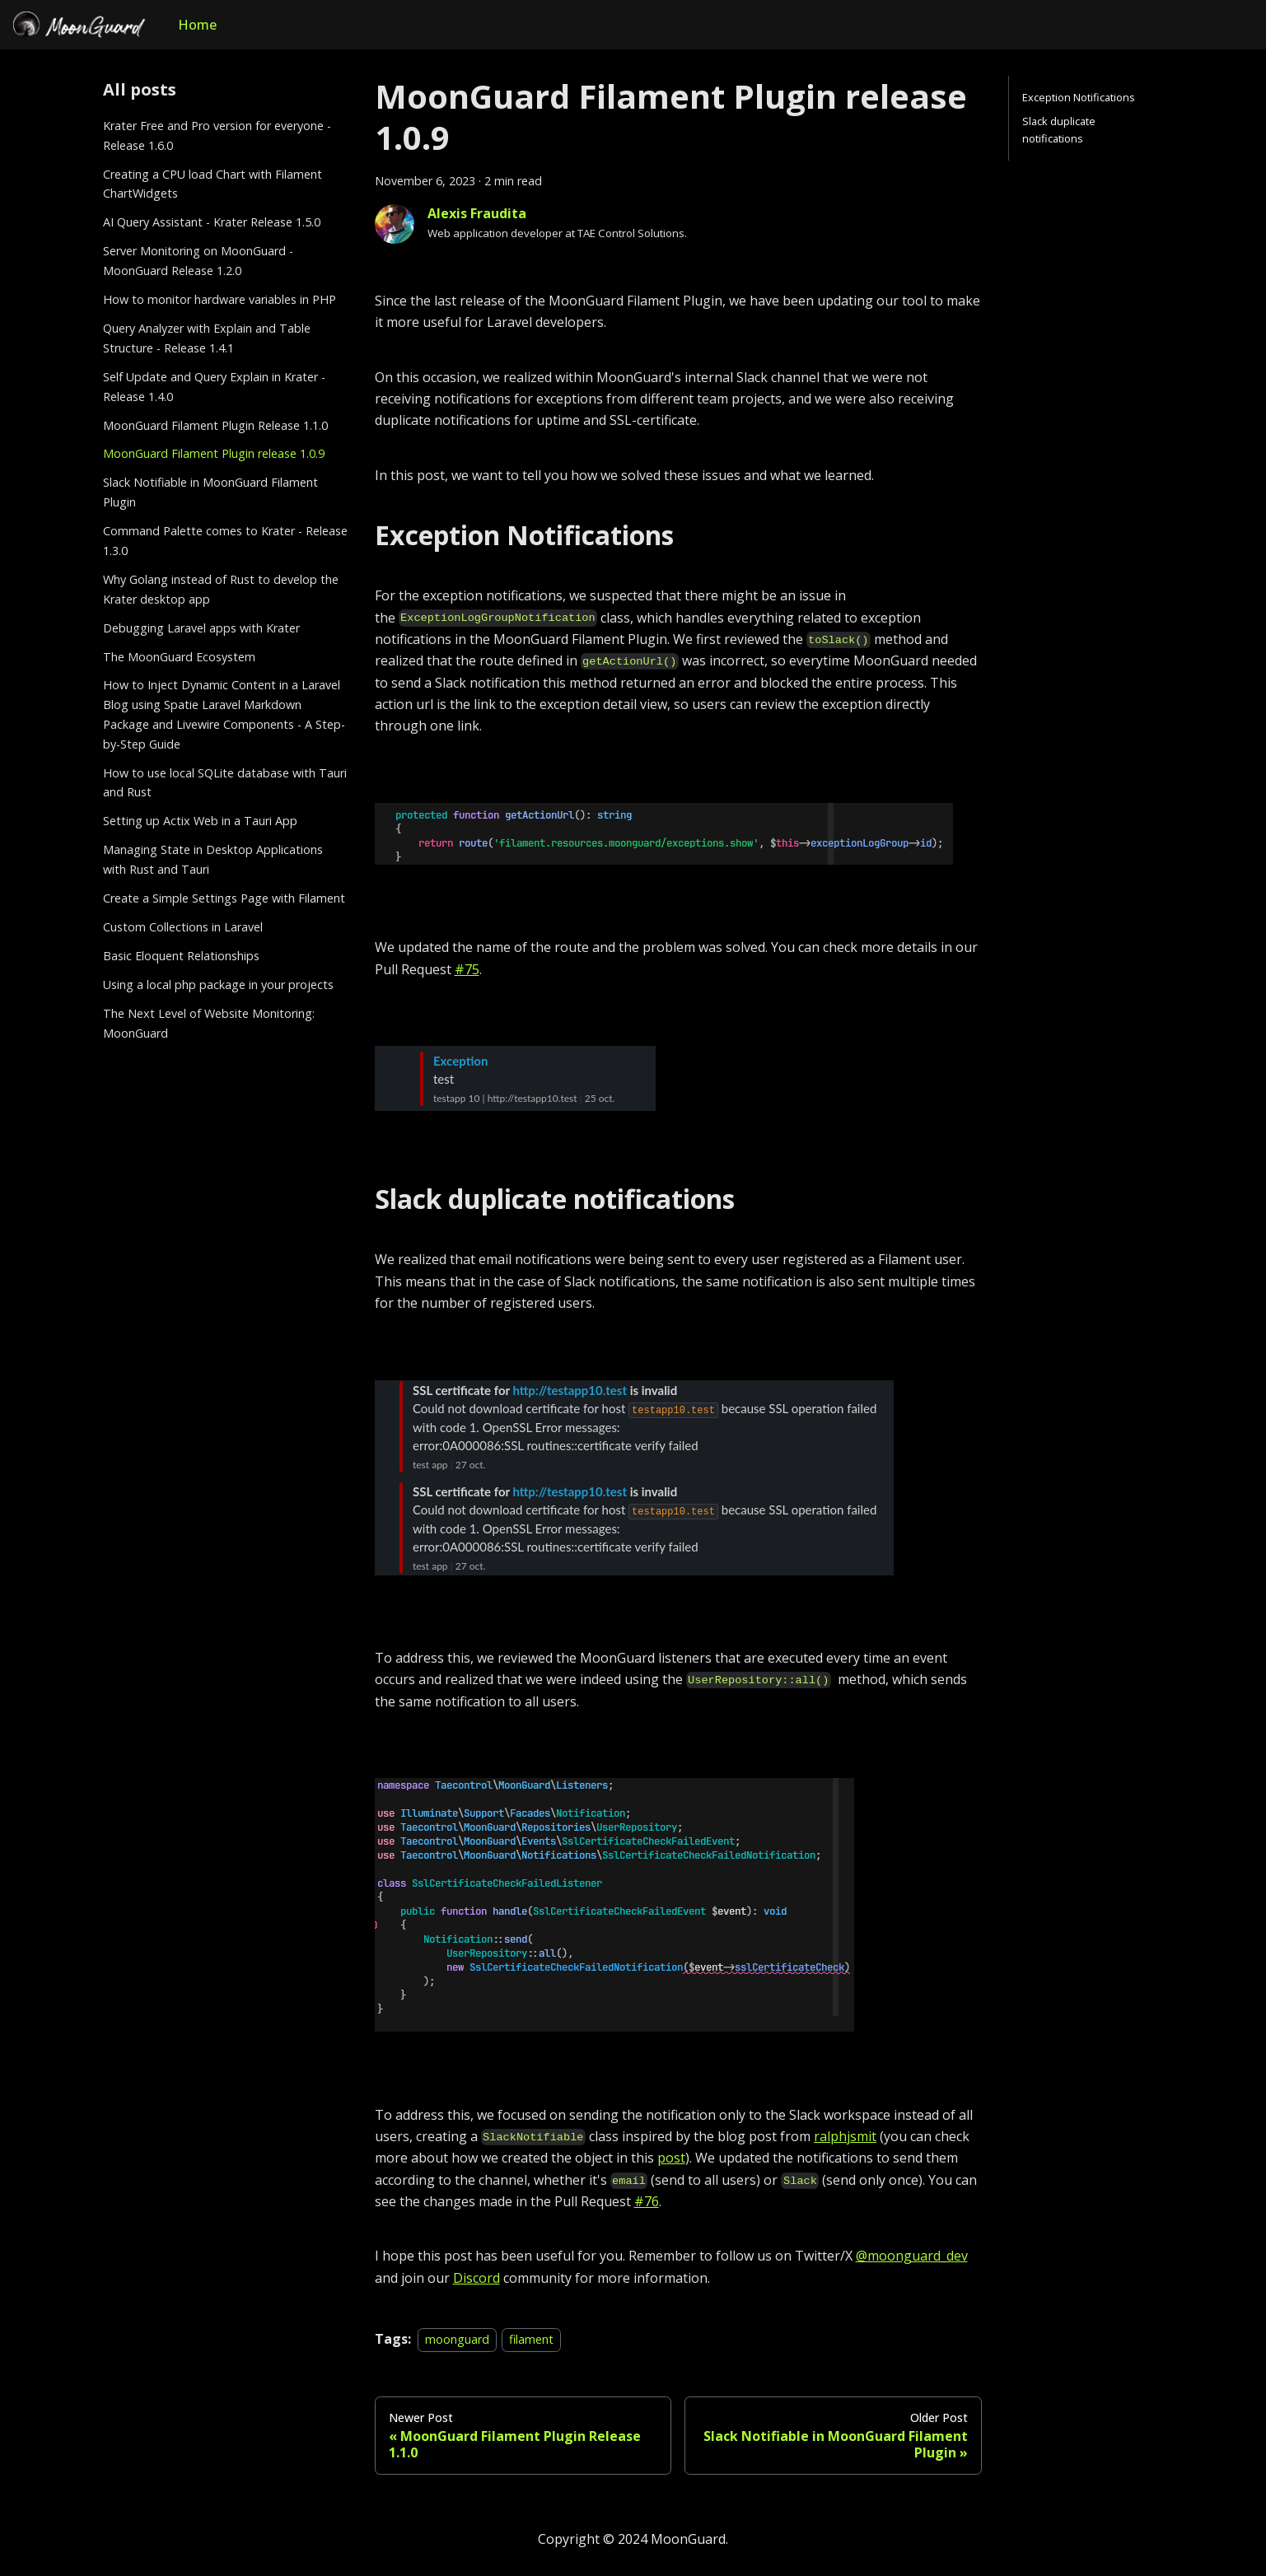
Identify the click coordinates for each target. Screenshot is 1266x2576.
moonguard (457, 2339)
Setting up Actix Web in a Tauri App (200, 820)
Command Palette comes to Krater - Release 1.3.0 (225, 540)
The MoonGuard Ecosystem (179, 657)
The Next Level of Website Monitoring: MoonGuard (209, 1023)
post (671, 2158)
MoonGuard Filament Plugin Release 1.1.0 (215, 425)
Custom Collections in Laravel (183, 927)
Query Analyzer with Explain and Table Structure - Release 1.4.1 (207, 338)
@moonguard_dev (912, 2256)
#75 (467, 969)
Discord (476, 2278)
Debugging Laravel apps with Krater (201, 628)
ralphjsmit (845, 2136)
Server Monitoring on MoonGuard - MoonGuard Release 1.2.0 (198, 260)
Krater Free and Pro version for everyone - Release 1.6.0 (217, 135)
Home (197, 25)
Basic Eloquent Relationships (181, 956)
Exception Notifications (1078, 97)
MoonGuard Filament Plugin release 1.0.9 (214, 453)
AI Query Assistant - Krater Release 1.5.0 (211, 222)
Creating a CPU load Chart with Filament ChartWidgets (212, 184)
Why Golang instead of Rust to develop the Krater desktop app (221, 589)
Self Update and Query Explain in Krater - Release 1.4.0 (214, 386)
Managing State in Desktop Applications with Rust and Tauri (213, 859)
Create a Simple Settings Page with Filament (224, 898)
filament (531, 2339)
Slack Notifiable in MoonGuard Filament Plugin (210, 492)
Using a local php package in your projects (218, 984)
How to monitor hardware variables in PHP (219, 299)
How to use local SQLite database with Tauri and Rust (225, 782)
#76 (646, 2201)
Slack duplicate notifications (1058, 130)
